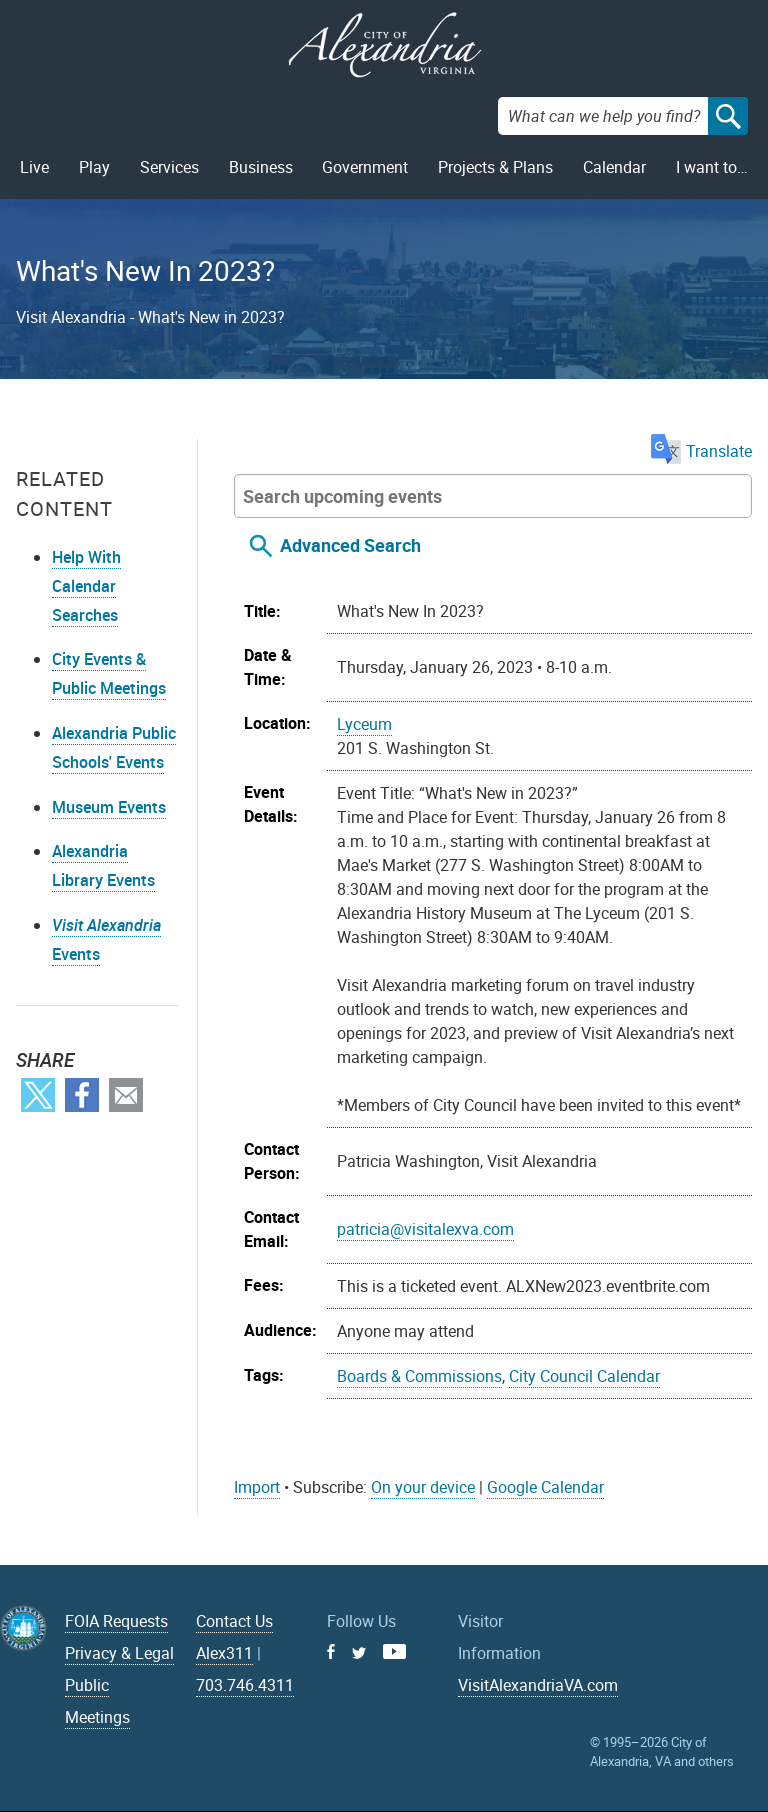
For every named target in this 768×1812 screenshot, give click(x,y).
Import (257, 1487)
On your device (423, 1487)
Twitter (38, 1095)
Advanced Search (350, 545)
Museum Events (109, 807)
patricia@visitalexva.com (425, 1229)
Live (34, 167)
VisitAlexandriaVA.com (538, 1685)
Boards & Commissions (419, 1376)
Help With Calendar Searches (86, 586)
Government (365, 167)
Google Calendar (545, 1487)
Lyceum (364, 724)
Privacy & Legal (119, 1653)
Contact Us (234, 1621)
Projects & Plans (495, 167)
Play (94, 167)
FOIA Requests (116, 1621)
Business (261, 167)
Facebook (82, 1095)
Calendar (614, 167)
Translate (701, 451)
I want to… (712, 167)
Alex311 (224, 1653)
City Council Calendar (584, 1376)
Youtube (394, 1651)
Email (126, 1095)
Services (169, 167)
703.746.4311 (245, 1685)
